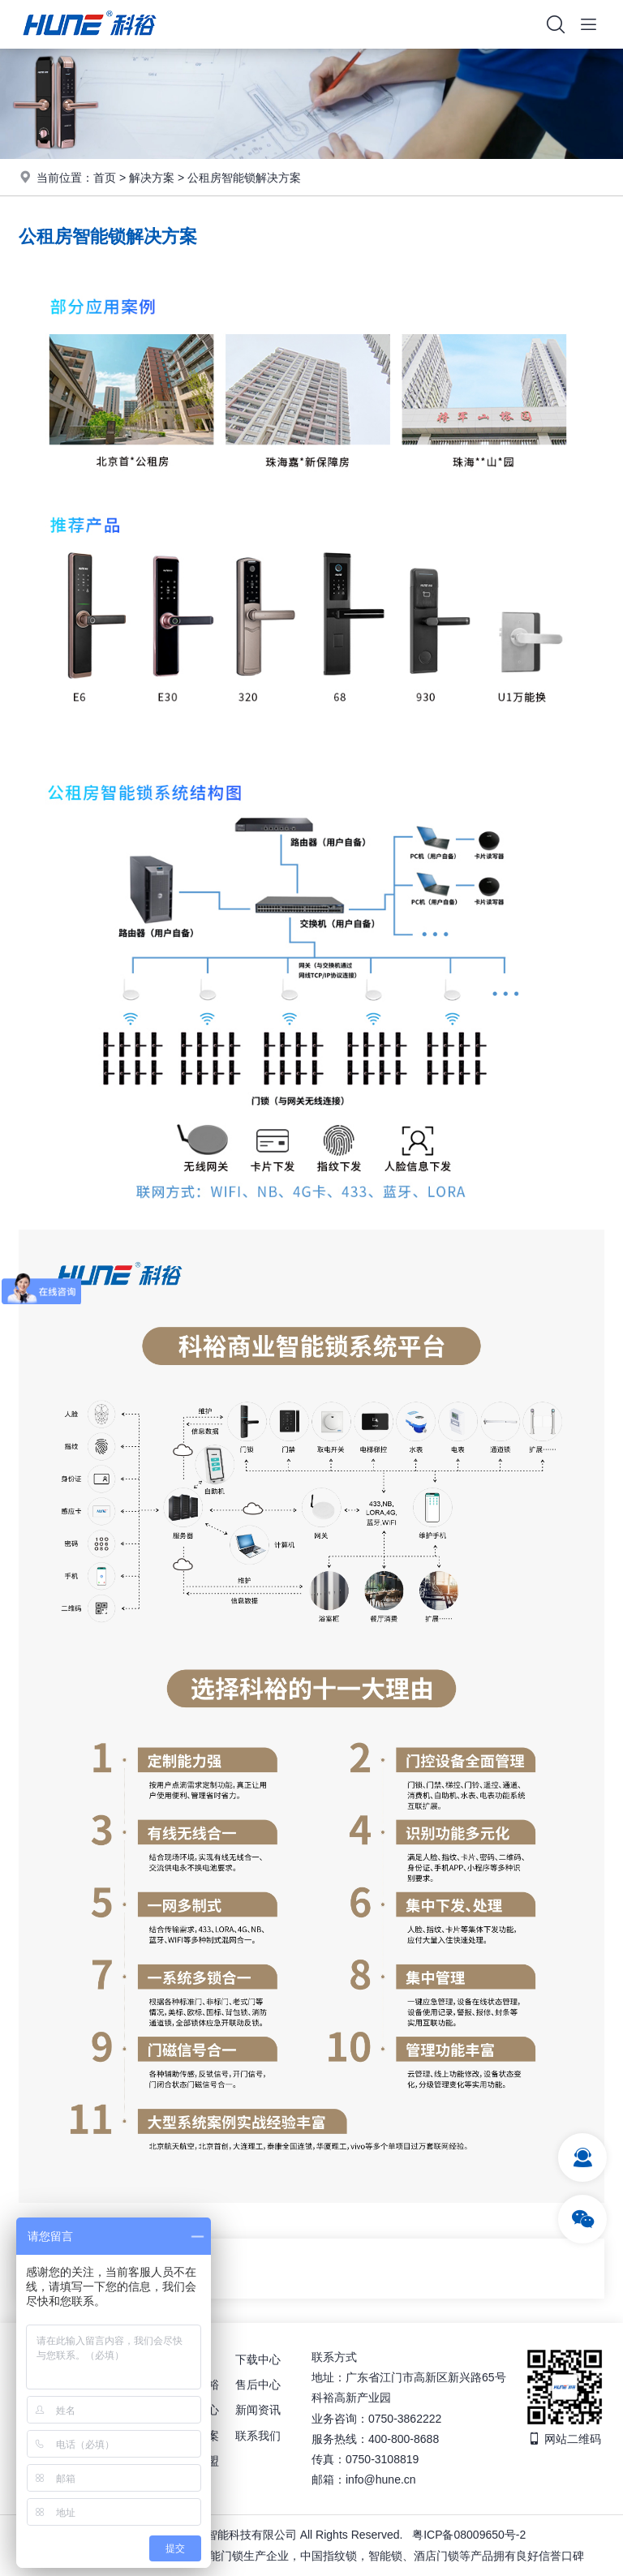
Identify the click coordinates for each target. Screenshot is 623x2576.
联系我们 (258, 2435)
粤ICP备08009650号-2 (469, 2534)
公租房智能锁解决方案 (244, 177)
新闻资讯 (258, 2409)
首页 (104, 177)
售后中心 (258, 2384)
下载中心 (258, 2359)
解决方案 (151, 177)
